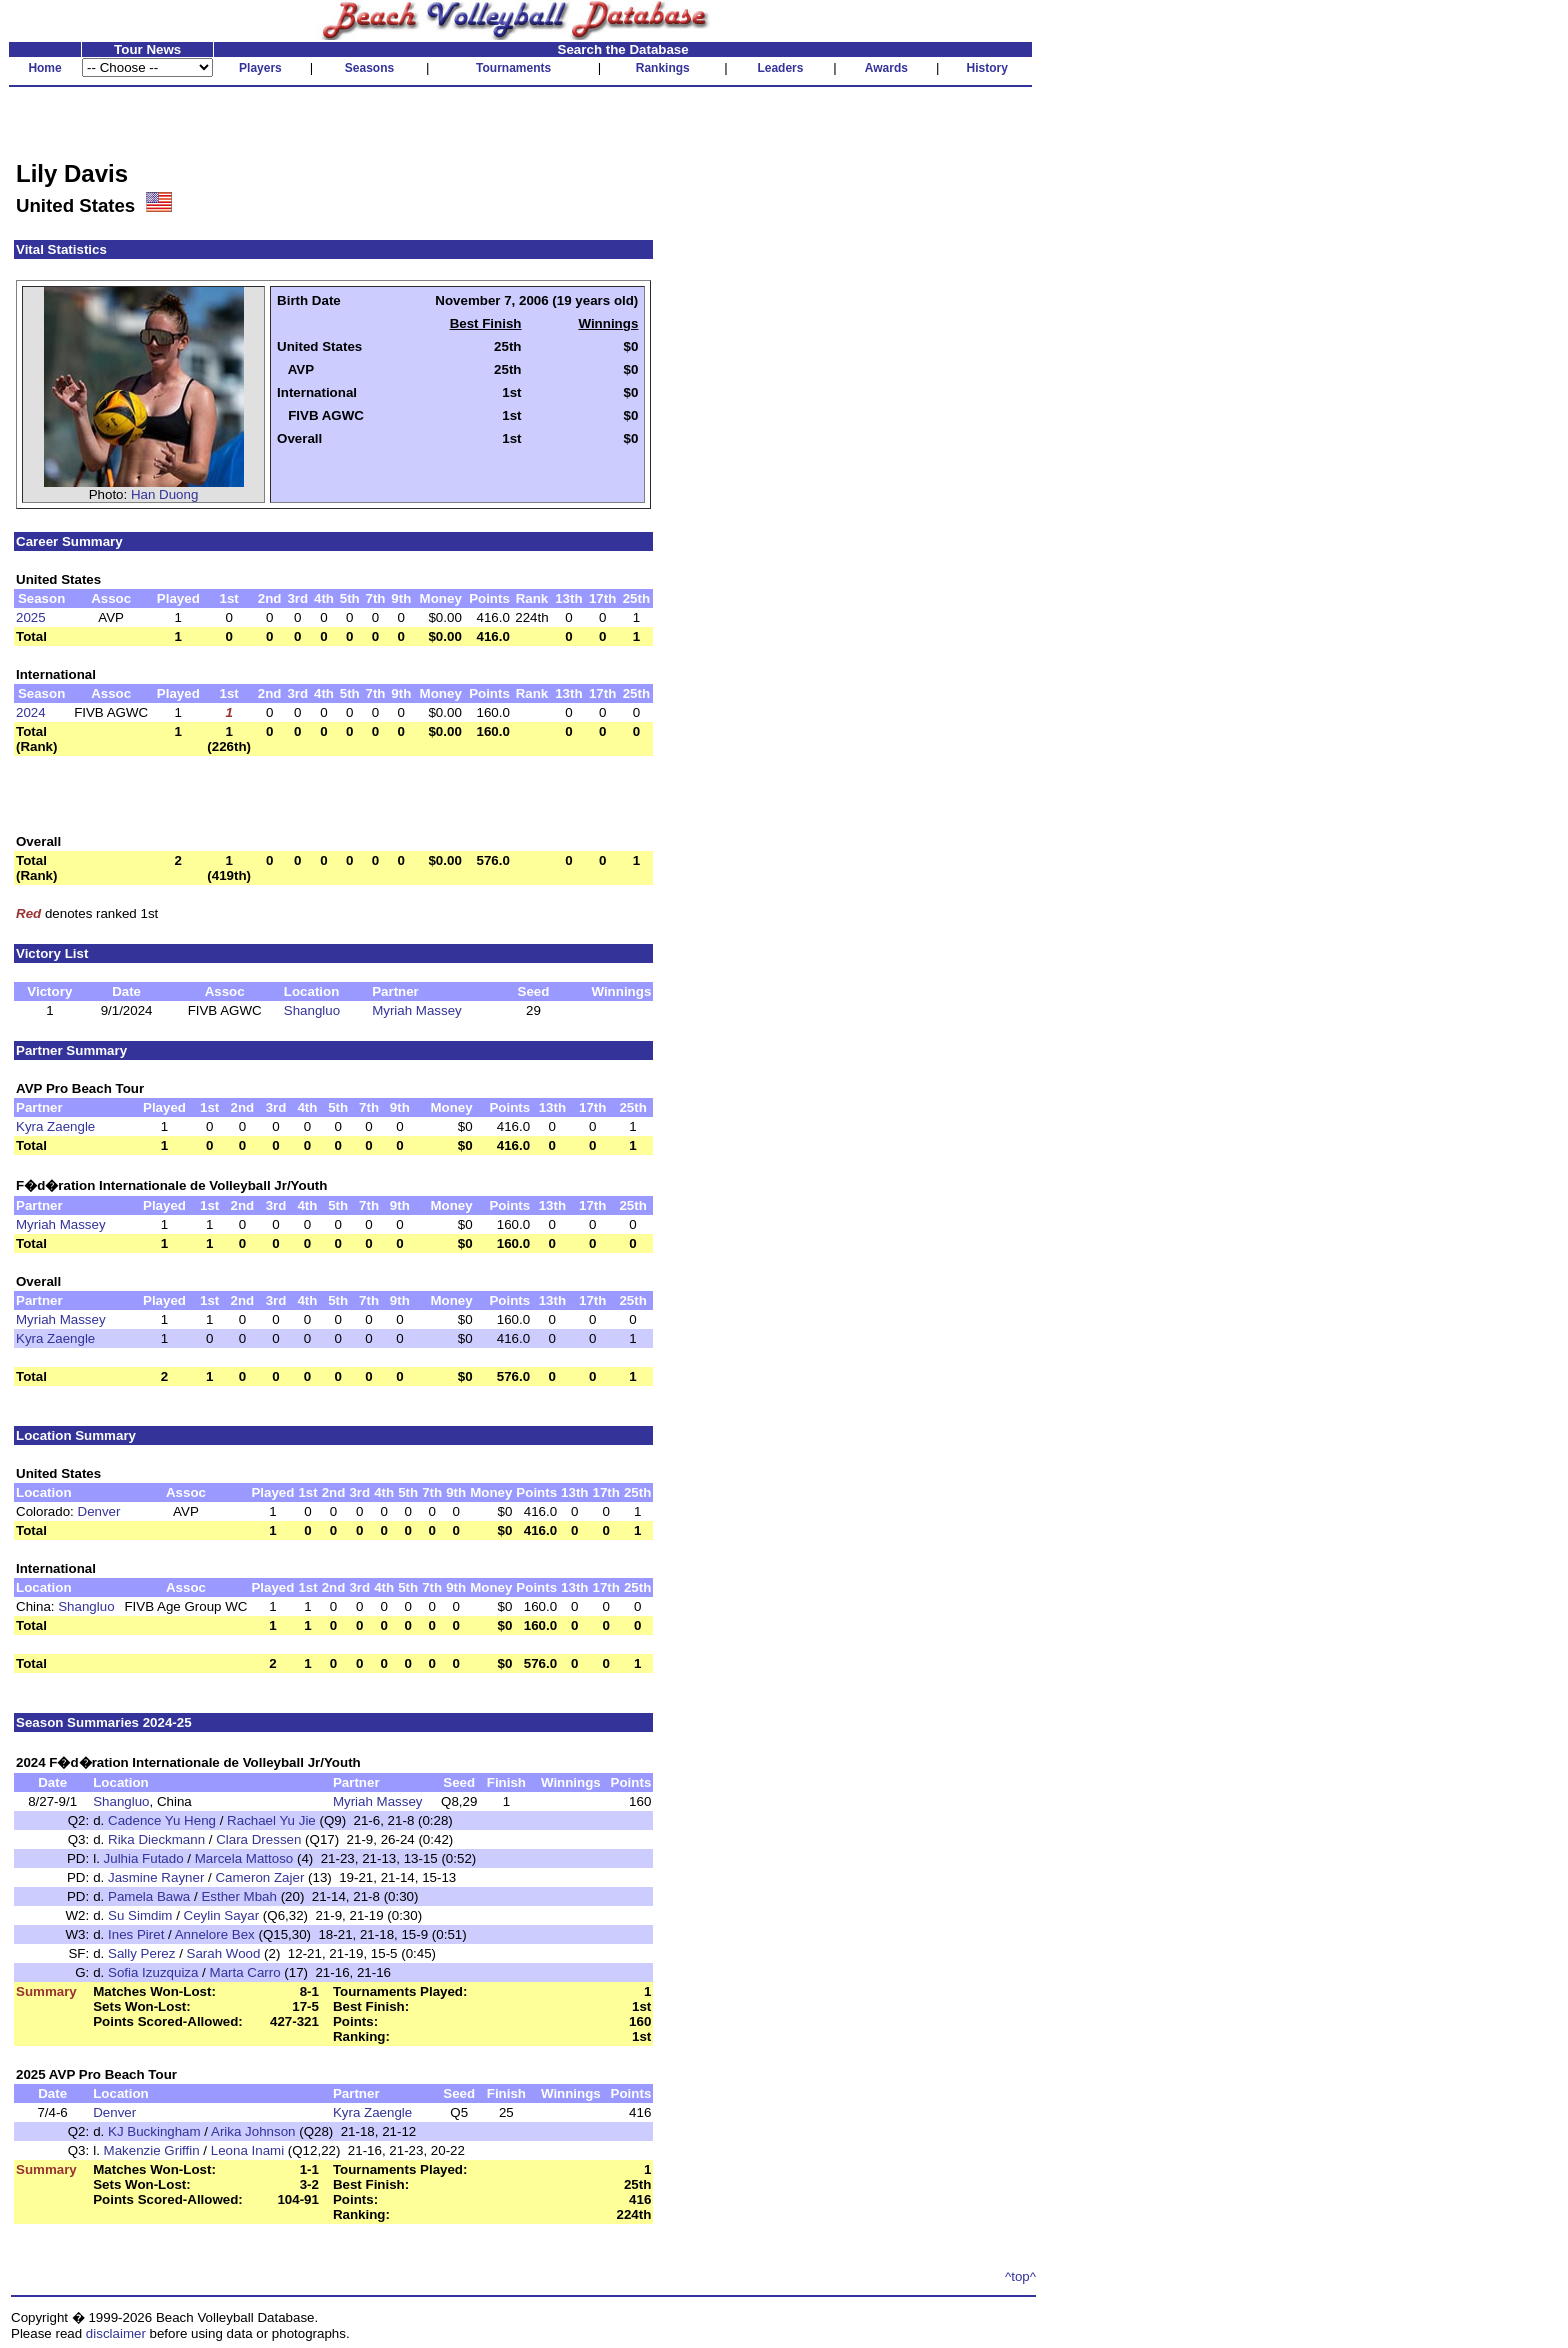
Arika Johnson (253, 2131)
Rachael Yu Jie (271, 1820)
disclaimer (116, 2333)
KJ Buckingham (154, 2131)
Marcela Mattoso (244, 1858)
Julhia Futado (144, 1858)
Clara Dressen (258, 1839)
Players (260, 68)
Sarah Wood (224, 1953)
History (987, 68)
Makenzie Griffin (152, 2150)
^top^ (1020, 2276)
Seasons (369, 68)
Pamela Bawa (149, 1896)
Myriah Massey (417, 1010)
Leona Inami (247, 2150)
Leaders (780, 68)
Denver (99, 1511)
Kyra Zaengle (55, 1126)
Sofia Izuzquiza (153, 1972)
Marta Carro (245, 1972)
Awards (886, 68)
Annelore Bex (215, 1934)
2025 (31, 617)
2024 (31, 712)
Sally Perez (141, 1953)
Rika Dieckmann (156, 1839)
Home (44, 68)
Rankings (663, 68)
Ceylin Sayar (222, 1915)
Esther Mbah (239, 1896)
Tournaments (513, 68)
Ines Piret (136, 1934)
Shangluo (312, 1010)
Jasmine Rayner (156, 1877)
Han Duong (164, 494)
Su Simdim (140, 1915)
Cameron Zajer (259, 1877)
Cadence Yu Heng (162, 1820)
